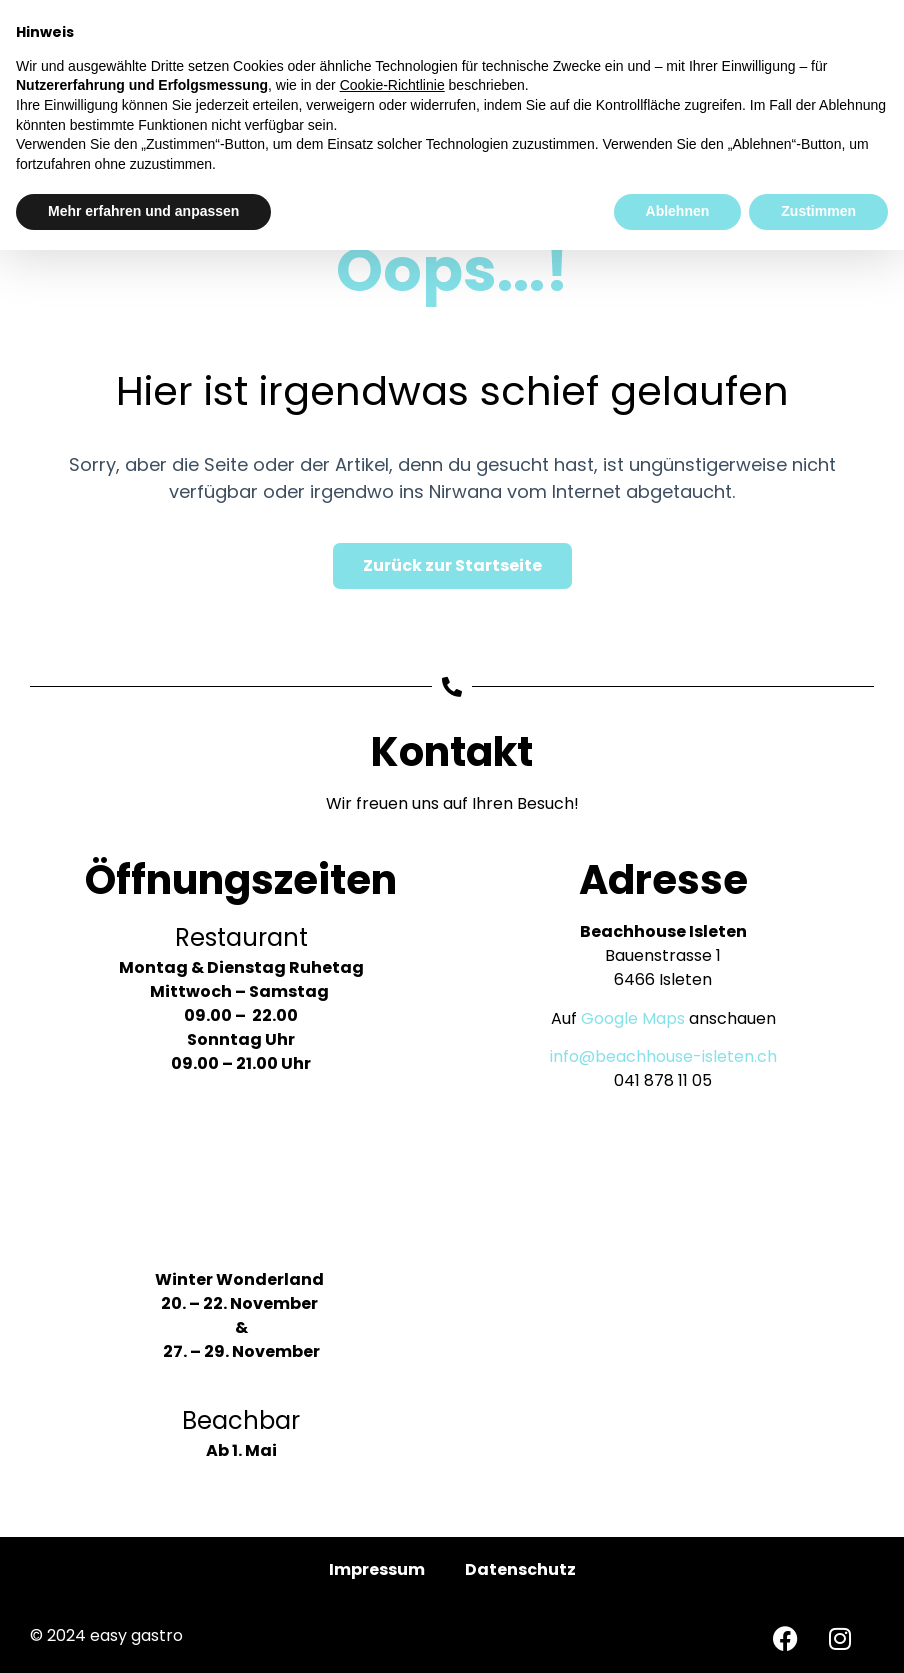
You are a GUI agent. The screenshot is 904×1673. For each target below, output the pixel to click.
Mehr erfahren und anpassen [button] (143, 211)
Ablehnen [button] (678, 211)
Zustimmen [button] (818, 211)
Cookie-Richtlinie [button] (392, 85)
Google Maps (633, 1018)
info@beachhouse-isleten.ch (663, 1056)
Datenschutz (520, 1569)
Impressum (377, 1569)
